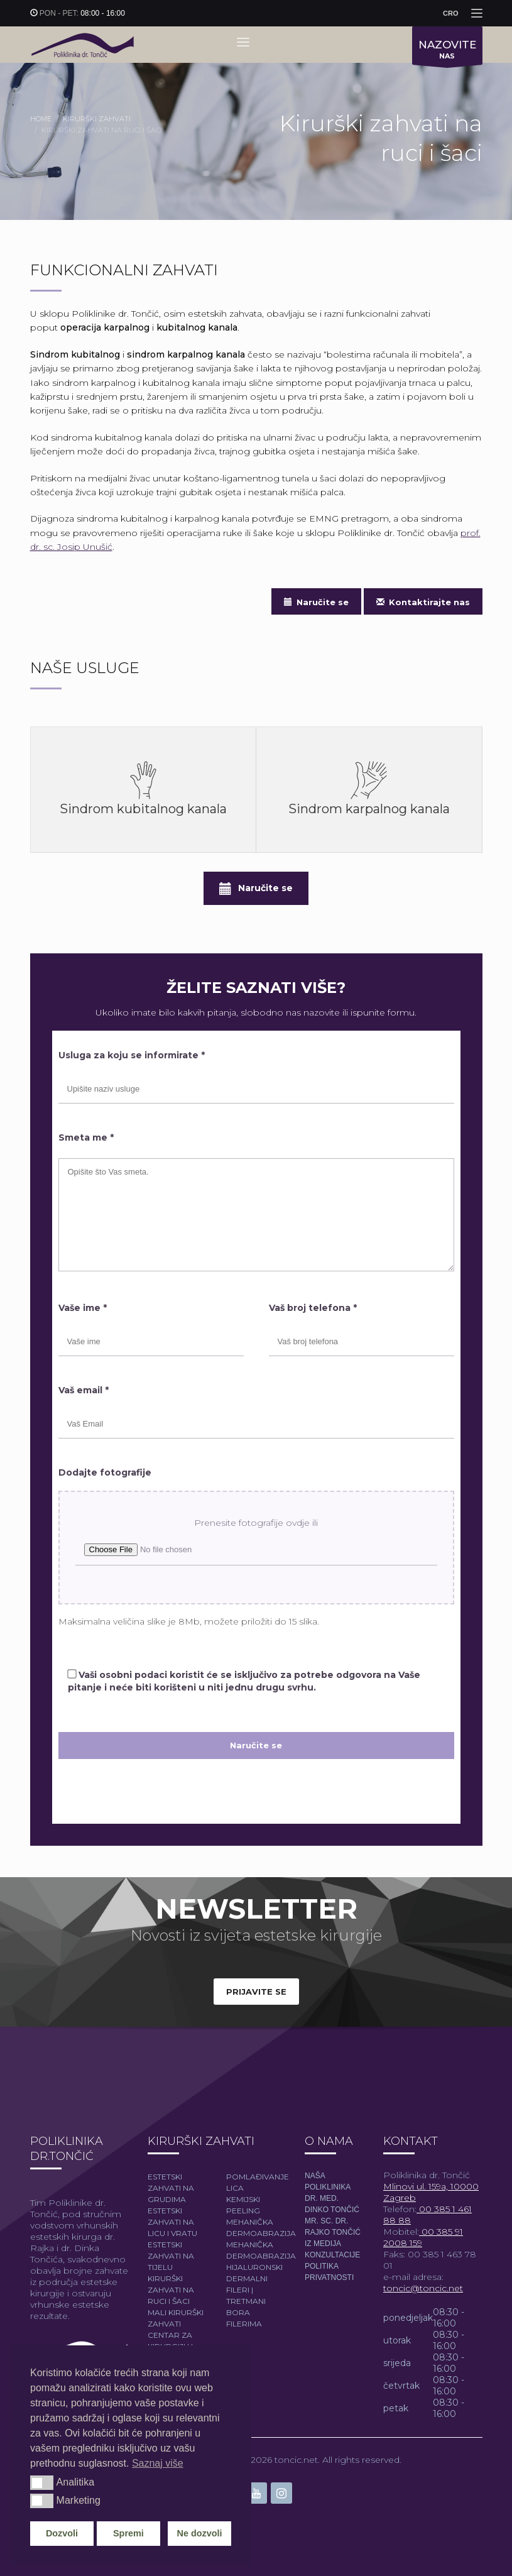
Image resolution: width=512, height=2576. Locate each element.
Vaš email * (83, 1390)
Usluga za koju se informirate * (131, 1055)
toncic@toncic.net (423, 2288)
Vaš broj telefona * (313, 1307)
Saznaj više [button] (157, 2463)
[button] (41, 2482)
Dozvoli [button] (62, 2533)
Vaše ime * (82, 1307)
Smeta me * (86, 1137)
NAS (447, 51)
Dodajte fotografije (104, 1472)
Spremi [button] (128, 2533)
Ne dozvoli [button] (199, 2533)
